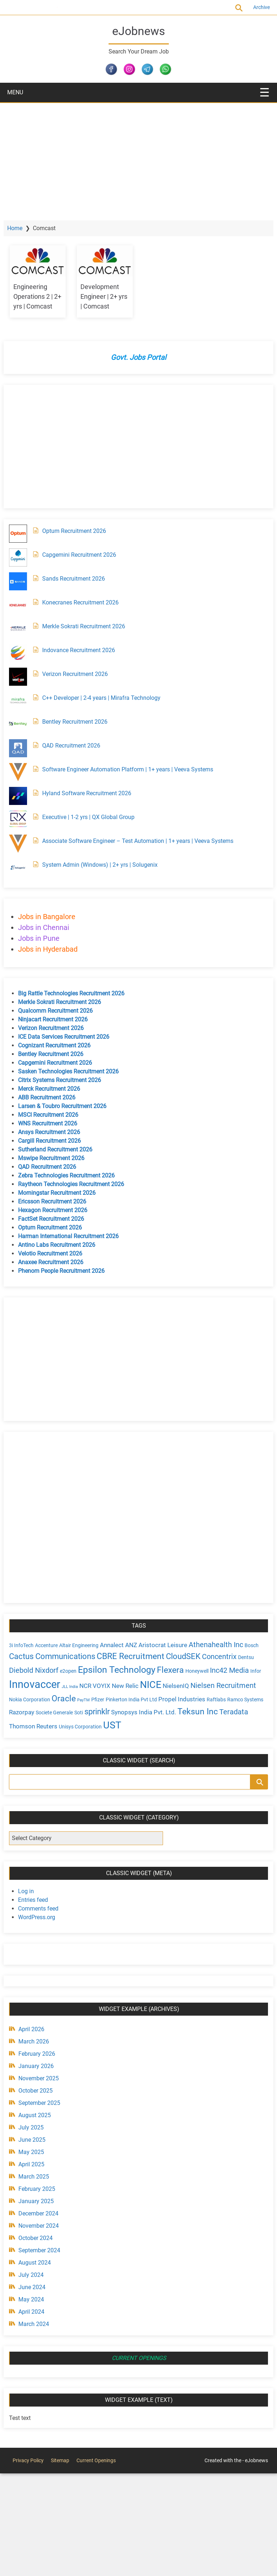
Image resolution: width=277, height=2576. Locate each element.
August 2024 (40, 2261)
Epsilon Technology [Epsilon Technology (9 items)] (139, 1669)
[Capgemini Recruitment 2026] (23, 557)
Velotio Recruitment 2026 (55, 1253)
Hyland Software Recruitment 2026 (92, 793)
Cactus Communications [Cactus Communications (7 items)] (73, 1656)
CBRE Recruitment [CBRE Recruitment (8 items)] (151, 1656)
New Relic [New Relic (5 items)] (164, 1685)
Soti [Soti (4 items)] (142, 1712)
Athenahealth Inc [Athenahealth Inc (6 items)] (221, 1644)
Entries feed (38, 1898)
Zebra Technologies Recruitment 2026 (71, 1175)
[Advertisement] (138, 157)
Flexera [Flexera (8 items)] (193, 1669)
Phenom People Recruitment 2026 (66, 1270)
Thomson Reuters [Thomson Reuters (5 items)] (111, 1725)
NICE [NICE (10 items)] (189, 1684)
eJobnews (138, 31)
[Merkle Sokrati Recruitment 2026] (23, 629)
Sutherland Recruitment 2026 (60, 1149)
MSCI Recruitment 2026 (53, 1114)
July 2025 (36, 2126)
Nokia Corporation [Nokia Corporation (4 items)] (76, 1699)
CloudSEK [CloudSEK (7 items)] (204, 1656)
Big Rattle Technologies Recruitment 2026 (76, 993)
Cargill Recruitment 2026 (54, 1140)
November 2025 (44, 2077)
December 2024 (44, 2212)
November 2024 (44, 2224)
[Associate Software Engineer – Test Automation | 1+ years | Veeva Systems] (23, 844)
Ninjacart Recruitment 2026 (58, 1019)
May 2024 (36, 2298)
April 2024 (37, 2310)
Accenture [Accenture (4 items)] (51, 1645)
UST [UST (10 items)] (190, 1724)
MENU (15, 92)
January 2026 (41, 2065)
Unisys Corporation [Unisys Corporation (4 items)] (157, 1725)
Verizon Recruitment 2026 (80, 674)
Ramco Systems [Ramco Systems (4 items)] (53, 1712)
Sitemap (60, 2459)
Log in (31, 1890)
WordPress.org (42, 1916)
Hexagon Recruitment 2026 (58, 1210)
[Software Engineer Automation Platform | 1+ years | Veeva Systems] (23, 772)
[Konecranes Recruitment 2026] (23, 605)
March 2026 (39, 2040)
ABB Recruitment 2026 (52, 1097)
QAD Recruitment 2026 (77, 745)
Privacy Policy (28, 2459)
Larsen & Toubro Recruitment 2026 (67, 1106)
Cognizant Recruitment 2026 (59, 1045)
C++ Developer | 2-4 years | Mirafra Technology (107, 697)
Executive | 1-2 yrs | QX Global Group (94, 817)
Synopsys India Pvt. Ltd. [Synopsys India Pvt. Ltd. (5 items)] (207, 1711)
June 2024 (37, 2286)
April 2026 (37, 2028)
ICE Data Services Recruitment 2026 (69, 1036)
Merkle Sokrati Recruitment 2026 (89, 626)
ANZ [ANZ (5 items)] (136, 1644)
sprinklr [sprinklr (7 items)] (160, 1710)
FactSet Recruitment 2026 (56, 1218)
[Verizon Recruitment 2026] (23, 677)
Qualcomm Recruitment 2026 (60, 1010)
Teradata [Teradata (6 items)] (70, 1725)
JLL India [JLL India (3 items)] (109, 1686)
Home (20, 228)
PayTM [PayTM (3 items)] (130, 1700)
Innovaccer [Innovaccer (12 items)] (73, 1684)
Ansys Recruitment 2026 (54, 1132)
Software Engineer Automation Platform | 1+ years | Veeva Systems (133, 769)
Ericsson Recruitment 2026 (57, 1201)
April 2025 (37, 2163)
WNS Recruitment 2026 (53, 1123)
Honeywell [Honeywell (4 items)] (219, 1670)
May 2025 (36, 2151)
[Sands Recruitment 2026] (23, 581)
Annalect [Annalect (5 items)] (117, 1644)
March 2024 (39, 2322)
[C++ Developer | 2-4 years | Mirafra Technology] (23, 701)
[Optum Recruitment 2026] (23, 534)
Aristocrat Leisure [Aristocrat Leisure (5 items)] (168, 1644)
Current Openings (67, 7)
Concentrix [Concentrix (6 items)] (240, 1657)
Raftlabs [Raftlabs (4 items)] (24, 1712)
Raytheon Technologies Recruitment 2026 (76, 1184)
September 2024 (45, 2249)
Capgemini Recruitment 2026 (85, 554)
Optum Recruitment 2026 (79, 530)
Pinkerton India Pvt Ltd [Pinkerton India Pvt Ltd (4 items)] (177, 1699)
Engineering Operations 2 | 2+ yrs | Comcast (41, 296)
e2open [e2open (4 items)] (91, 1670)
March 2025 (39, 2175)
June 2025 (37, 2138)
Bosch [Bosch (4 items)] (21, 1657)
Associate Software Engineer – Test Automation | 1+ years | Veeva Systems (143, 840)
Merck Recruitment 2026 (54, 1088)
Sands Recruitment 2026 (79, 578)
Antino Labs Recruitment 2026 (62, 1244)
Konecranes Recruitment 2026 (86, 602)
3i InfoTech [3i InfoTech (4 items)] (26, 1645)
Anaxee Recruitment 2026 (56, 1262)
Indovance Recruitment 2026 (84, 650)
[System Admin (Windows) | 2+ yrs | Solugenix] (23, 867)
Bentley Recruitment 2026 (80, 721)
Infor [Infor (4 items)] (41, 1686)
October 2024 (41, 2236)
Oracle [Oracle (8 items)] (110, 1698)
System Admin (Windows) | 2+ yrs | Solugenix (105, 864)
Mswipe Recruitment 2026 (56, 1158)
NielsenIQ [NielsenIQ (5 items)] (215, 1685)
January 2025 (41, 2200)
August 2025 (40, 2114)
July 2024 (36, 2273)
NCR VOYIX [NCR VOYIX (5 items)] (133, 1685)
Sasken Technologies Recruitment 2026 (73, 1071)
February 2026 (42, 2052)
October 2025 (41, 2089)
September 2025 (45, 2101)
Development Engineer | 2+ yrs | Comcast (105, 296)
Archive (256, 7)
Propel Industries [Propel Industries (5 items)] (228, 1699)
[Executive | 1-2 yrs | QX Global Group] (23, 820)
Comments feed (43, 1907)
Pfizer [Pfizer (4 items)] (144, 1699)
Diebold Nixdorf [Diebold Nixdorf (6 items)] (56, 1670)
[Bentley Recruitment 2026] (23, 724)
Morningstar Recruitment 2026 (62, 1192)
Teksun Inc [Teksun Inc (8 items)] (34, 1724)
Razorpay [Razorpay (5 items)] (85, 1711)
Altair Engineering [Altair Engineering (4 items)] (84, 1645)
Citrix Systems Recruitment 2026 (64, 1080)
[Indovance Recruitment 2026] (23, 653)
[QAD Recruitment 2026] (23, 748)
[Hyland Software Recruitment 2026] (23, 796)
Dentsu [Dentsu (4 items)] (22, 1670)
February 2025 (42, 2187)
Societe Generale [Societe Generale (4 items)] (117, 1712)
